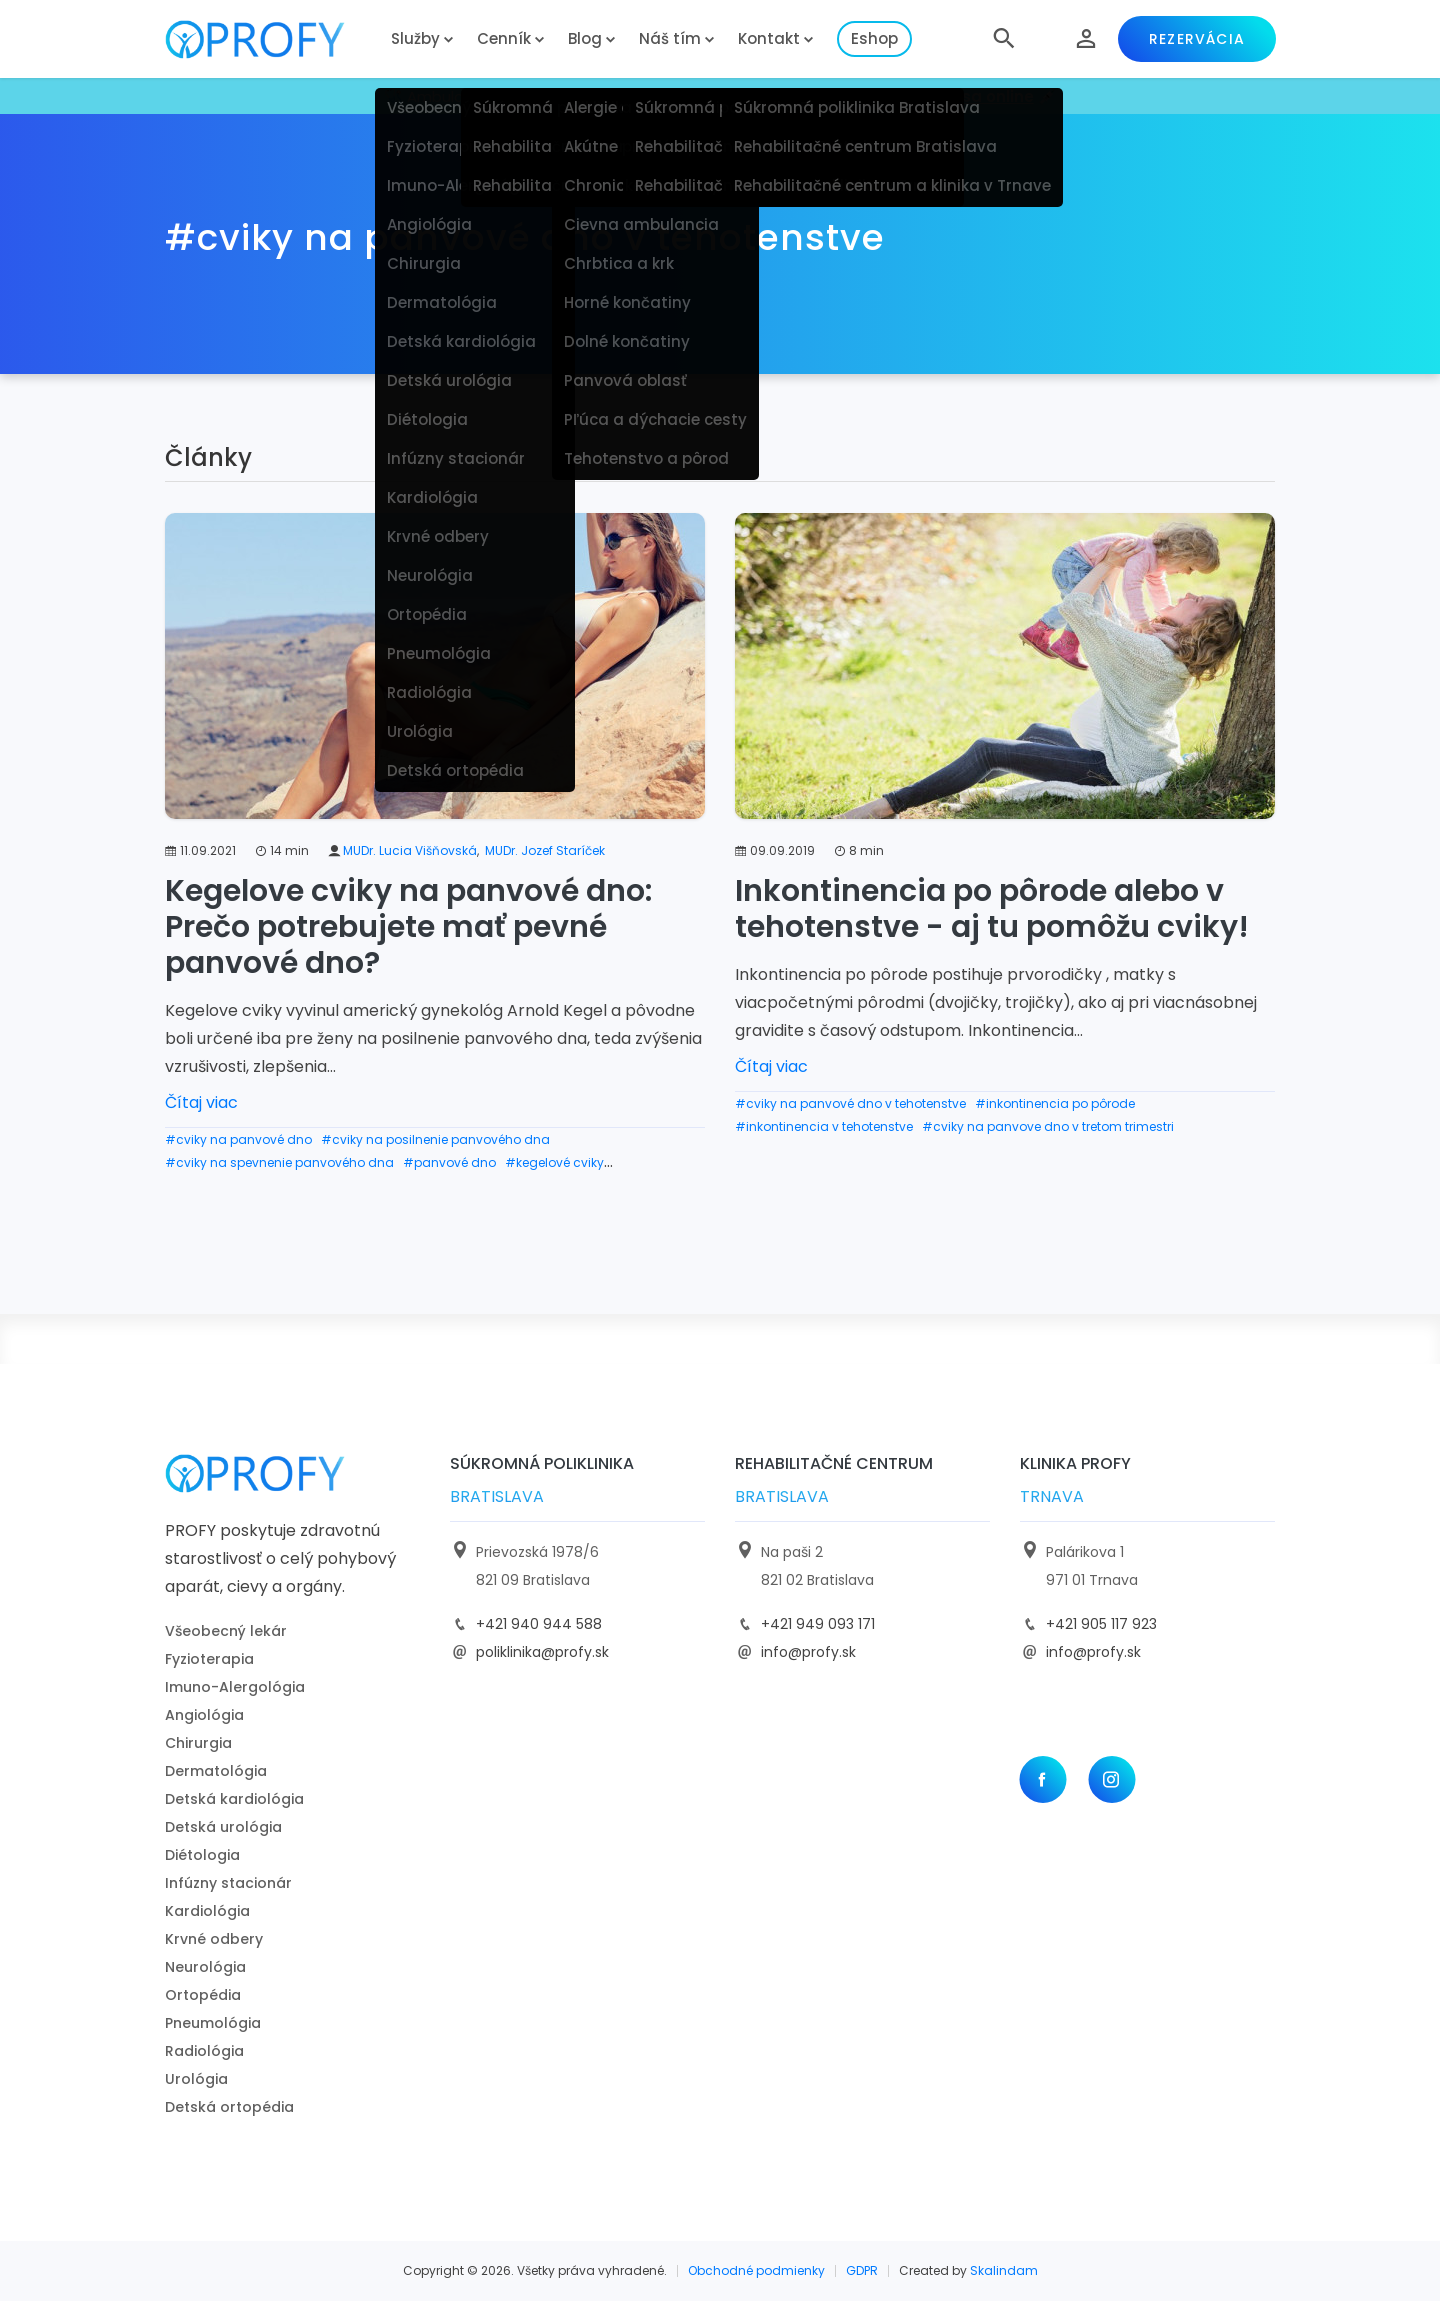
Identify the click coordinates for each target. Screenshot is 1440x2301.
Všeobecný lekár (226, 1631)
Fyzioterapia (209, 1659)
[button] (1004, 39)
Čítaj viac (201, 1102)
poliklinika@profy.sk (542, 1652)
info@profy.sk (808, 1652)
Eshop (874, 38)
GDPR (862, 2270)
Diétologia (202, 1855)
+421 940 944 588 (539, 1624)
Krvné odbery (214, 1939)
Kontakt (769, 38)
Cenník (504, 38)
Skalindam (1004, 2270)
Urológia (196, 2079)
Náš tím (670, 38)
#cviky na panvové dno (238, 1139)
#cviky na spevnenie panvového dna (279, 1162)
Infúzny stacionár (228, 1883)
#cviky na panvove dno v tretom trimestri (1048, 1126)
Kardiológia (207, 1911)
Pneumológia (213, 2023)
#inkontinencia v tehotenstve (824, 1126)
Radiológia (204, 2051)
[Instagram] (1111, 1779)
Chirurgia (198, 1743)
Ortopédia (203, 1995)
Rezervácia (1197, 39)
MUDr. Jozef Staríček (545, 850)
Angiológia (204, 1715)
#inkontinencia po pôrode (1055, 1103)
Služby (415, 38)
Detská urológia (223, 1827)
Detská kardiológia (234, 1799)
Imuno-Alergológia (235, 1687)
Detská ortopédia (229, 2107)
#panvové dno (449, 1162)
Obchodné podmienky (756, 2270)
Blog (585, 38)
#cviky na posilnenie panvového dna (435, 1139)
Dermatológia (216, 1771)
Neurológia (205, 1967)
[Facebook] (1042, 1779)
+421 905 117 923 (1101, 1624)
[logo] (270, 39)
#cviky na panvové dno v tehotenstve (850, 1103)
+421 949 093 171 (818, 1624)
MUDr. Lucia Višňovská (410, 850)
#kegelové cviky (554, 1162)
